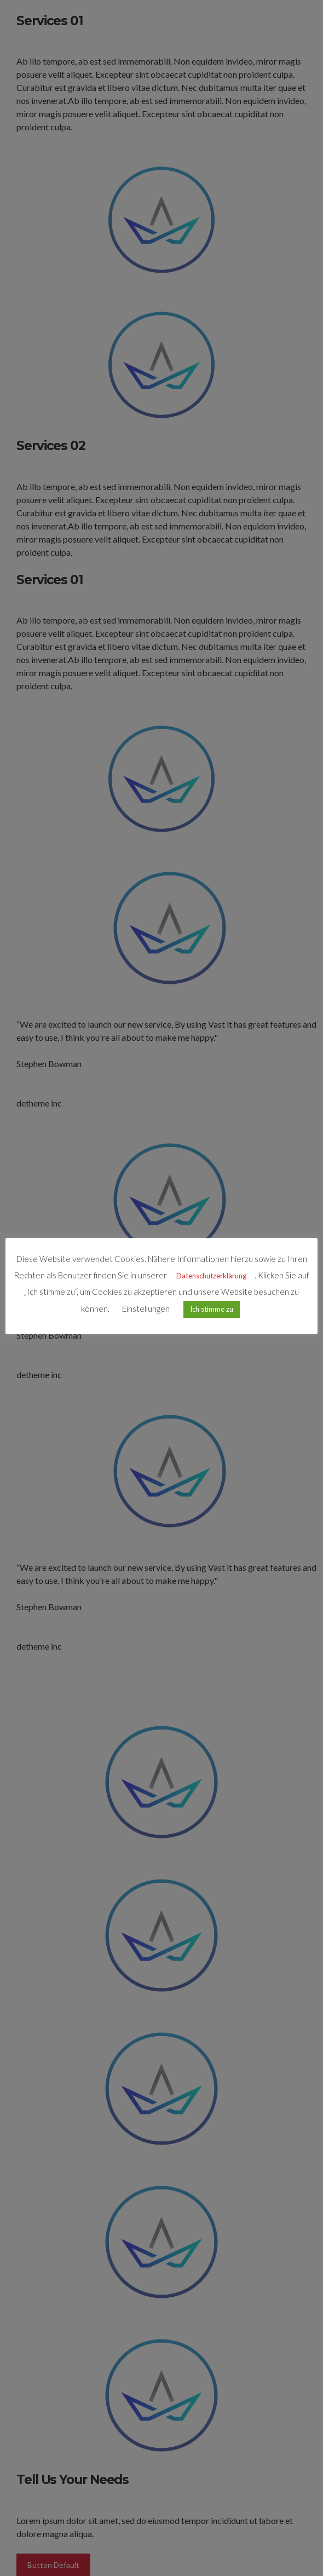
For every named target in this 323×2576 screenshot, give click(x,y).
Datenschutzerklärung (211, 1275)
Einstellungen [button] (146, 1308)
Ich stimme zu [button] (211, 1309)
